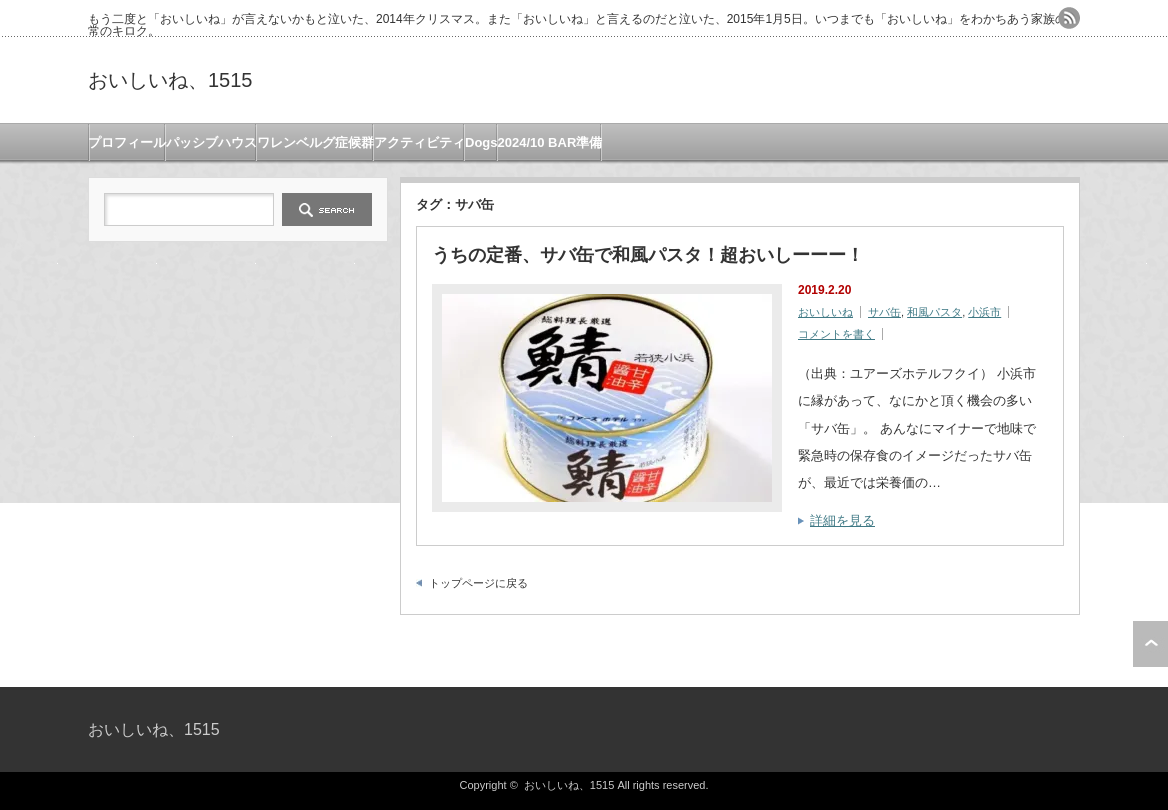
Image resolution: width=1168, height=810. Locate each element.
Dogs (481, 142)
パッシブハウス (211, 142)
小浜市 (984, 312)
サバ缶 (884, 312)
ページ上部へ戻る (1150, 644)
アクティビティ (419, 142)
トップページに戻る (478, 583)
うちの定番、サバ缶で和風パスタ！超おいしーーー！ (648, 255)
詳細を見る (842, 520)
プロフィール (127, 142)
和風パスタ (934, 312)
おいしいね (825, 312)
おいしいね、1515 (170, 80)
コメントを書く (836, 334)
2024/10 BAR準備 (550, 142)
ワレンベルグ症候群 (315, 142)
